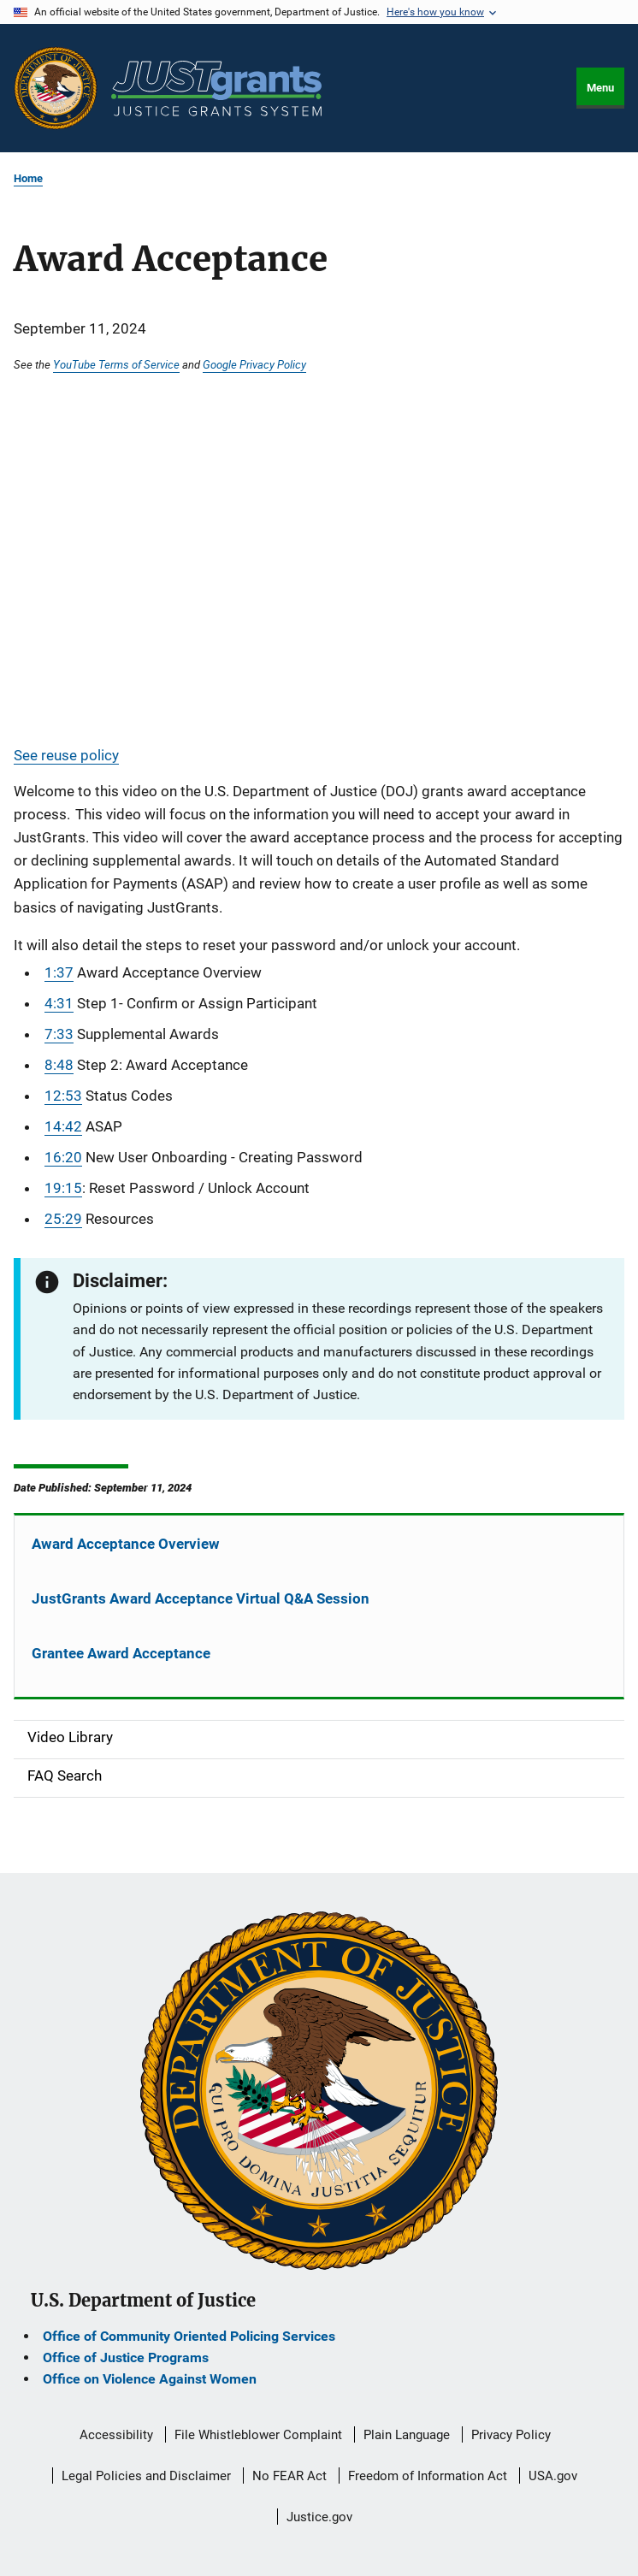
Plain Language (406, 2435)
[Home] (216, 88)
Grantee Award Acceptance (121, 1653)
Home (28, 178)
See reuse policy (66, 755)
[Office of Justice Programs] (55, 88)
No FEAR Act (289, 2476)
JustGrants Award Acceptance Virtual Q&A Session (200, 1598)
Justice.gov (319, 2517)
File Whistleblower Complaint (258, 2435)
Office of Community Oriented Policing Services (189, 2336)
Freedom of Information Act (427, 2476)
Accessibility (116, 2435)
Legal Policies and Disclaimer (146, 2476)
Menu (600, 87)
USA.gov (553, 2476)
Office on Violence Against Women (150, 2379)
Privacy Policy (511, 2435)
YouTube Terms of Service (116, 364)
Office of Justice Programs (126, 2357)
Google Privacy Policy (254, 364)
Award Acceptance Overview (126, 1543)
